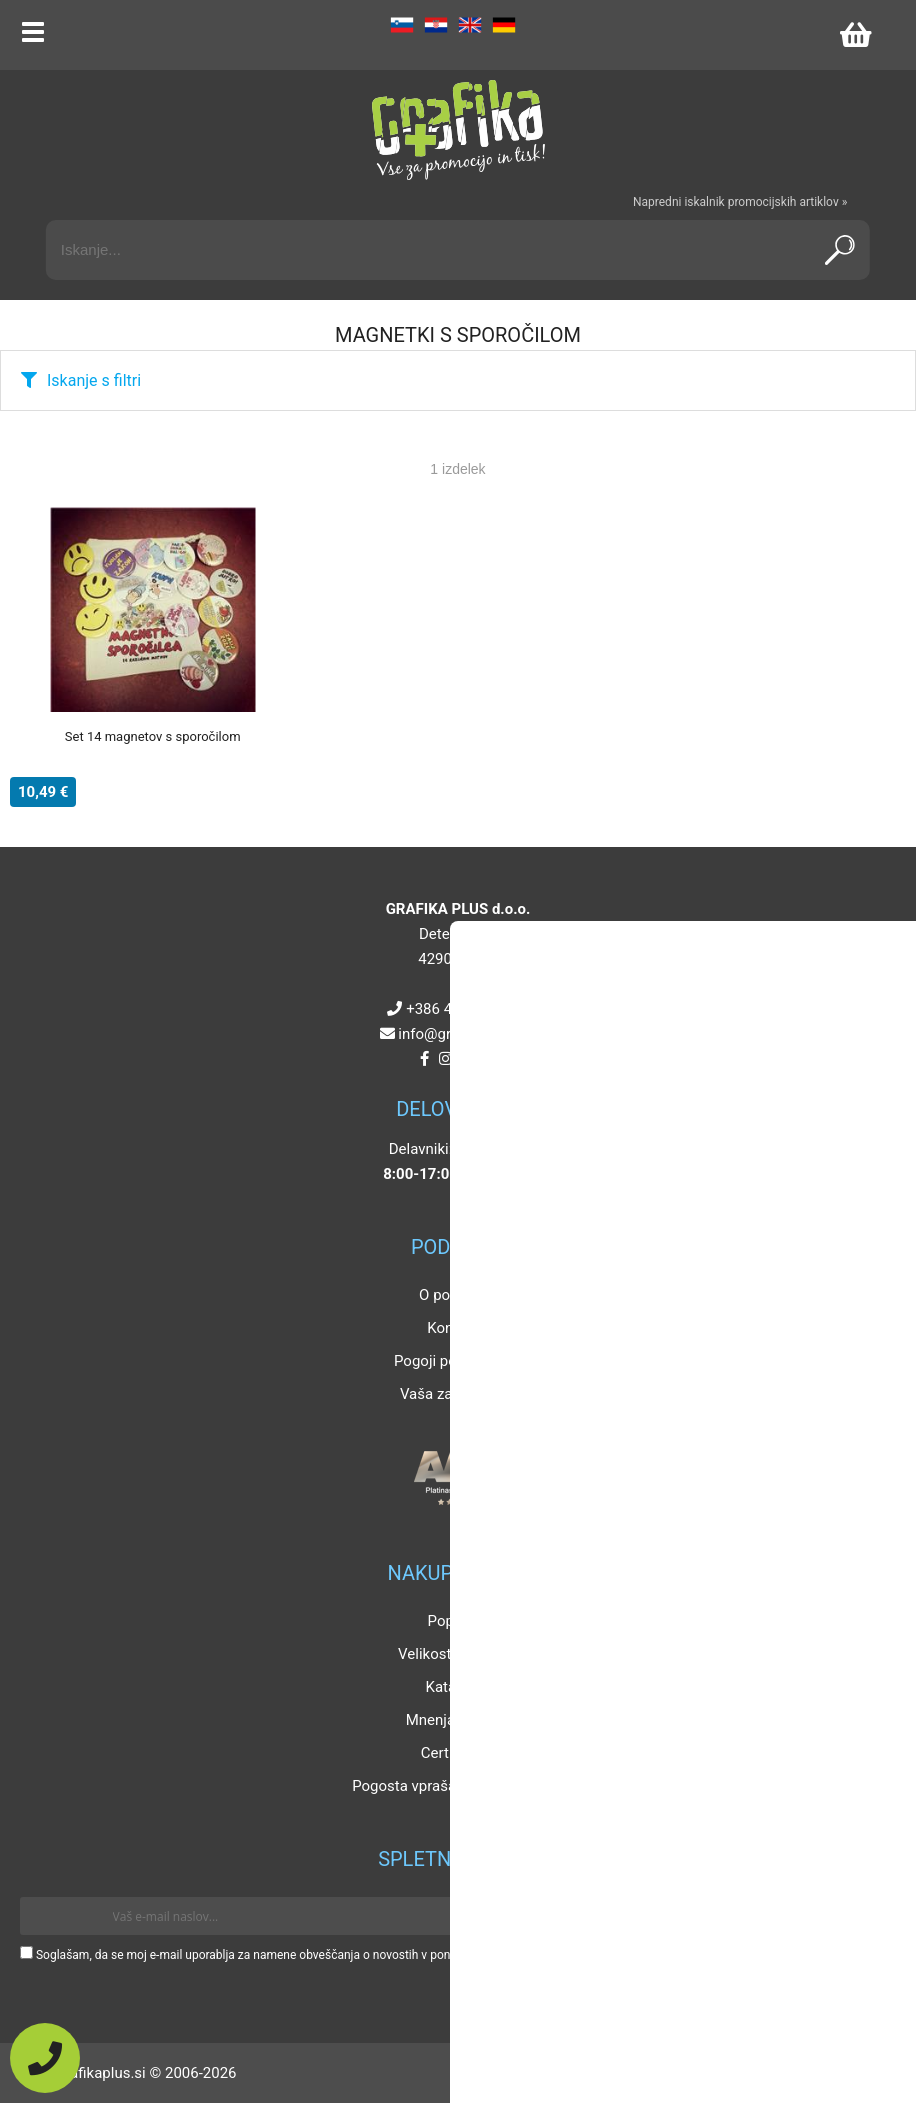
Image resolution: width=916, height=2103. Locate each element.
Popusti (453, 1621)
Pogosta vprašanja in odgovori (453, 1786)
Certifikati (453, 1753)
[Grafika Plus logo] (458, 130)
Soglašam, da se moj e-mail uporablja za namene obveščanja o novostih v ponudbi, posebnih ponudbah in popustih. (342, 1955)
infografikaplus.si (462, 1034)
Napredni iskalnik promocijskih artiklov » (740, 202)
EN (470, 25)
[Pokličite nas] (45, 2058)
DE (504, 25)
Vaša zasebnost (453, 1394)
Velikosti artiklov (453, 1654)
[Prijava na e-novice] (867, 1916)
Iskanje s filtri (94, 380)
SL (402, 25)
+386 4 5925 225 (462, 1009)
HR (436, 25)
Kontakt (453, 1328)
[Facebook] (424, 1059)
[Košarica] (855, 35)
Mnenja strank (453, 1720)
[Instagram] (445, 1059)
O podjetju (453, 1295)
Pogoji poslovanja (453, 1361)
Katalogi (453, 1687)
